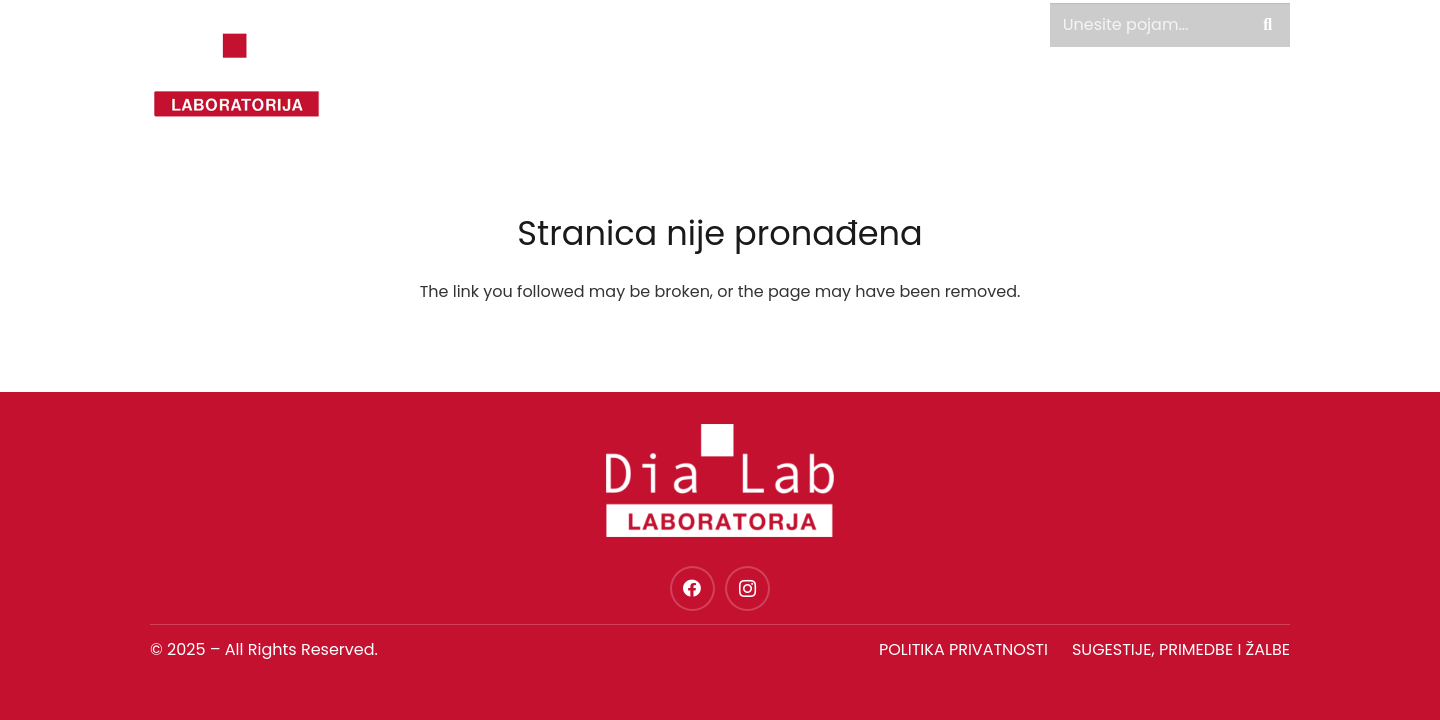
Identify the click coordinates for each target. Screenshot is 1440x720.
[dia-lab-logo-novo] (236, 75)
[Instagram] (747, 588)
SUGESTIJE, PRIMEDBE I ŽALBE (1181, 649)
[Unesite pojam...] (1170, 25)
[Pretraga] (1267, 25)
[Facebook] (692, 588)
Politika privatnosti (963, 649)
